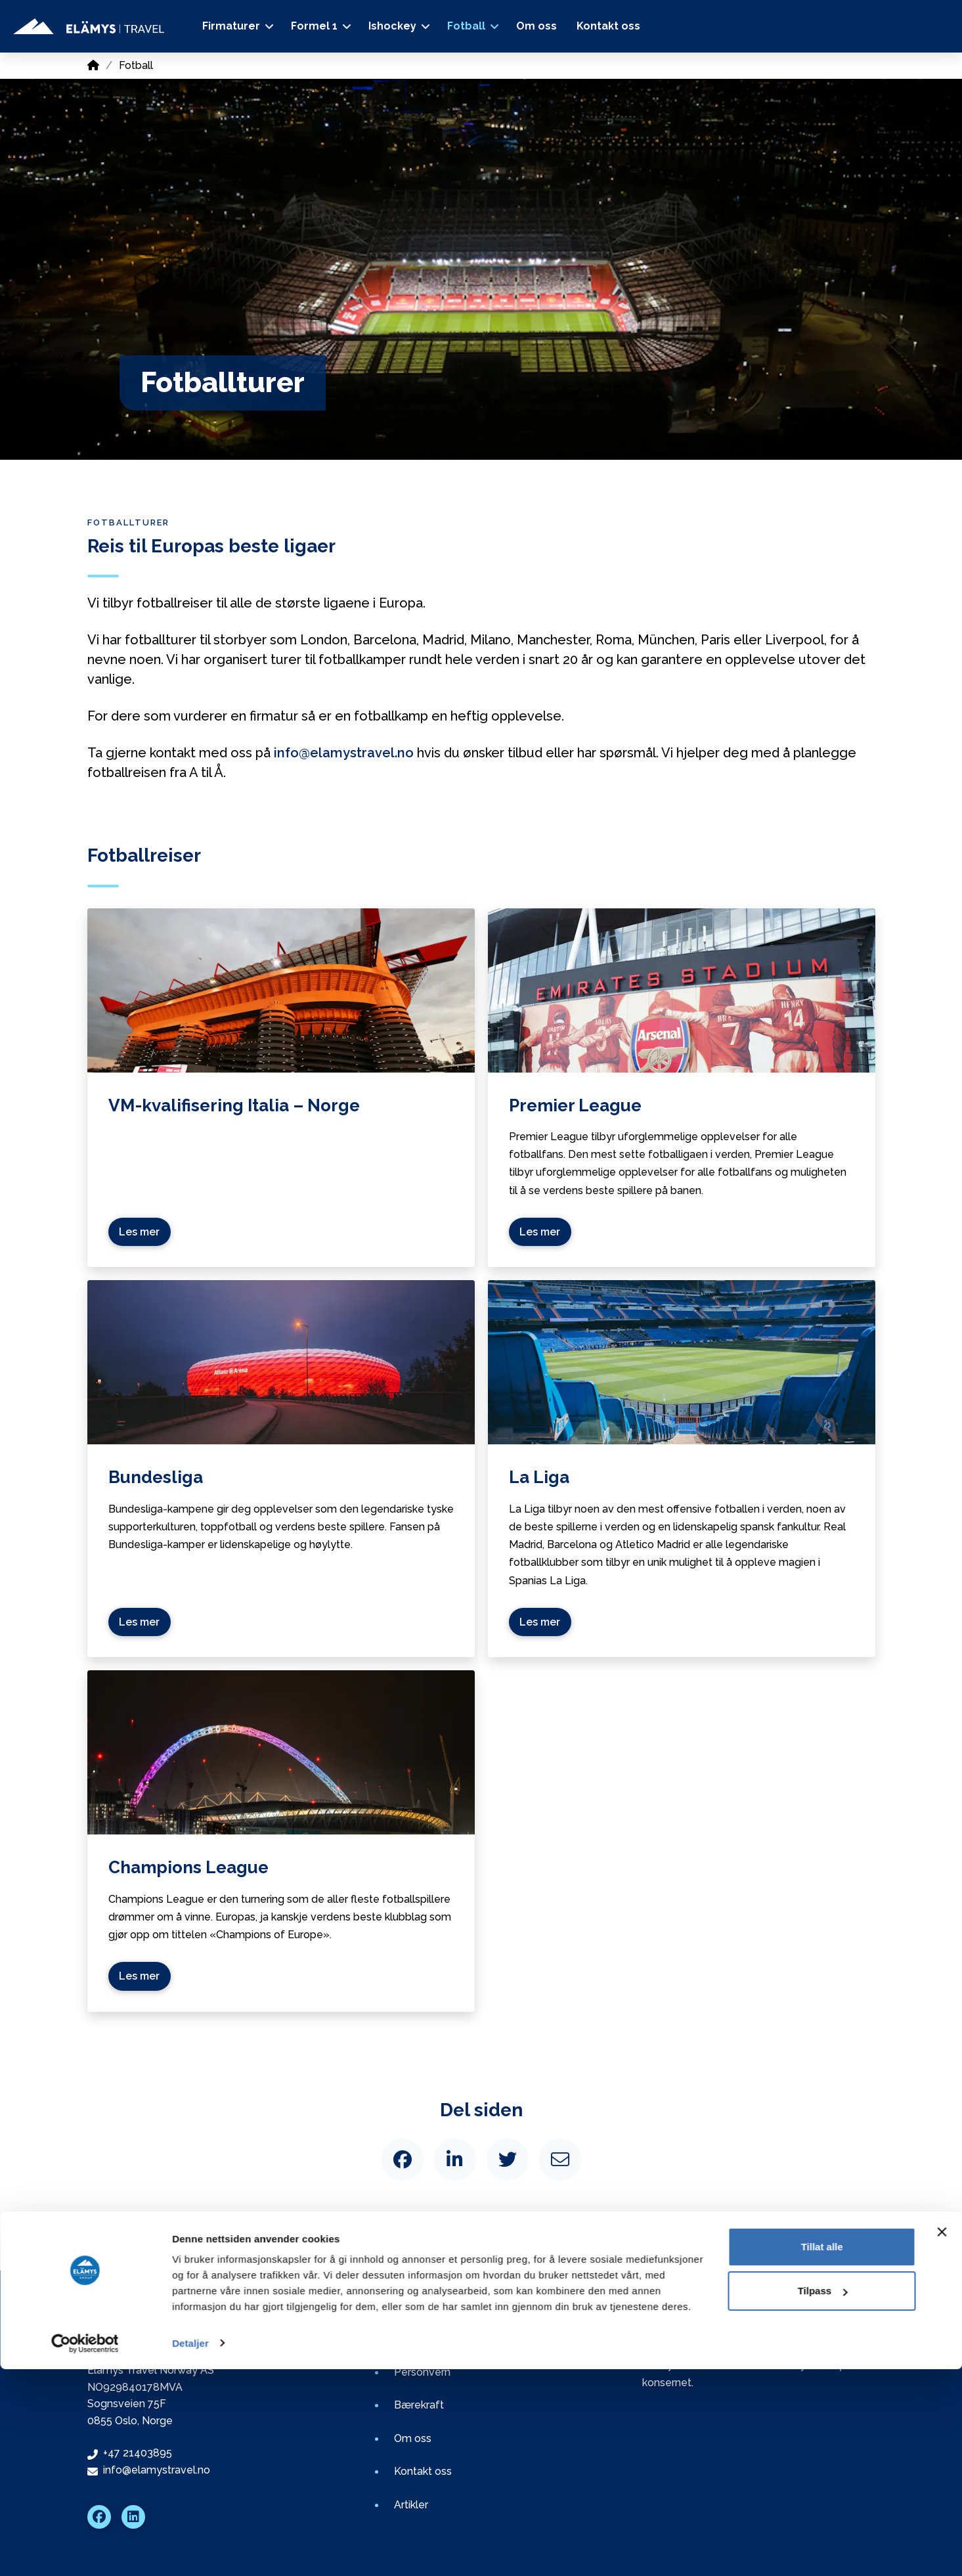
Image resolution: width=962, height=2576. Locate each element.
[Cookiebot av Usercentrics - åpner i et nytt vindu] (85, 2550)
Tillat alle (822, 2454)
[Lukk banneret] (941, 2439)
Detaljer (190, 2550)
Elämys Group (810, 2365)
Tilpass (822, 2498)
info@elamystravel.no (344, 753)
